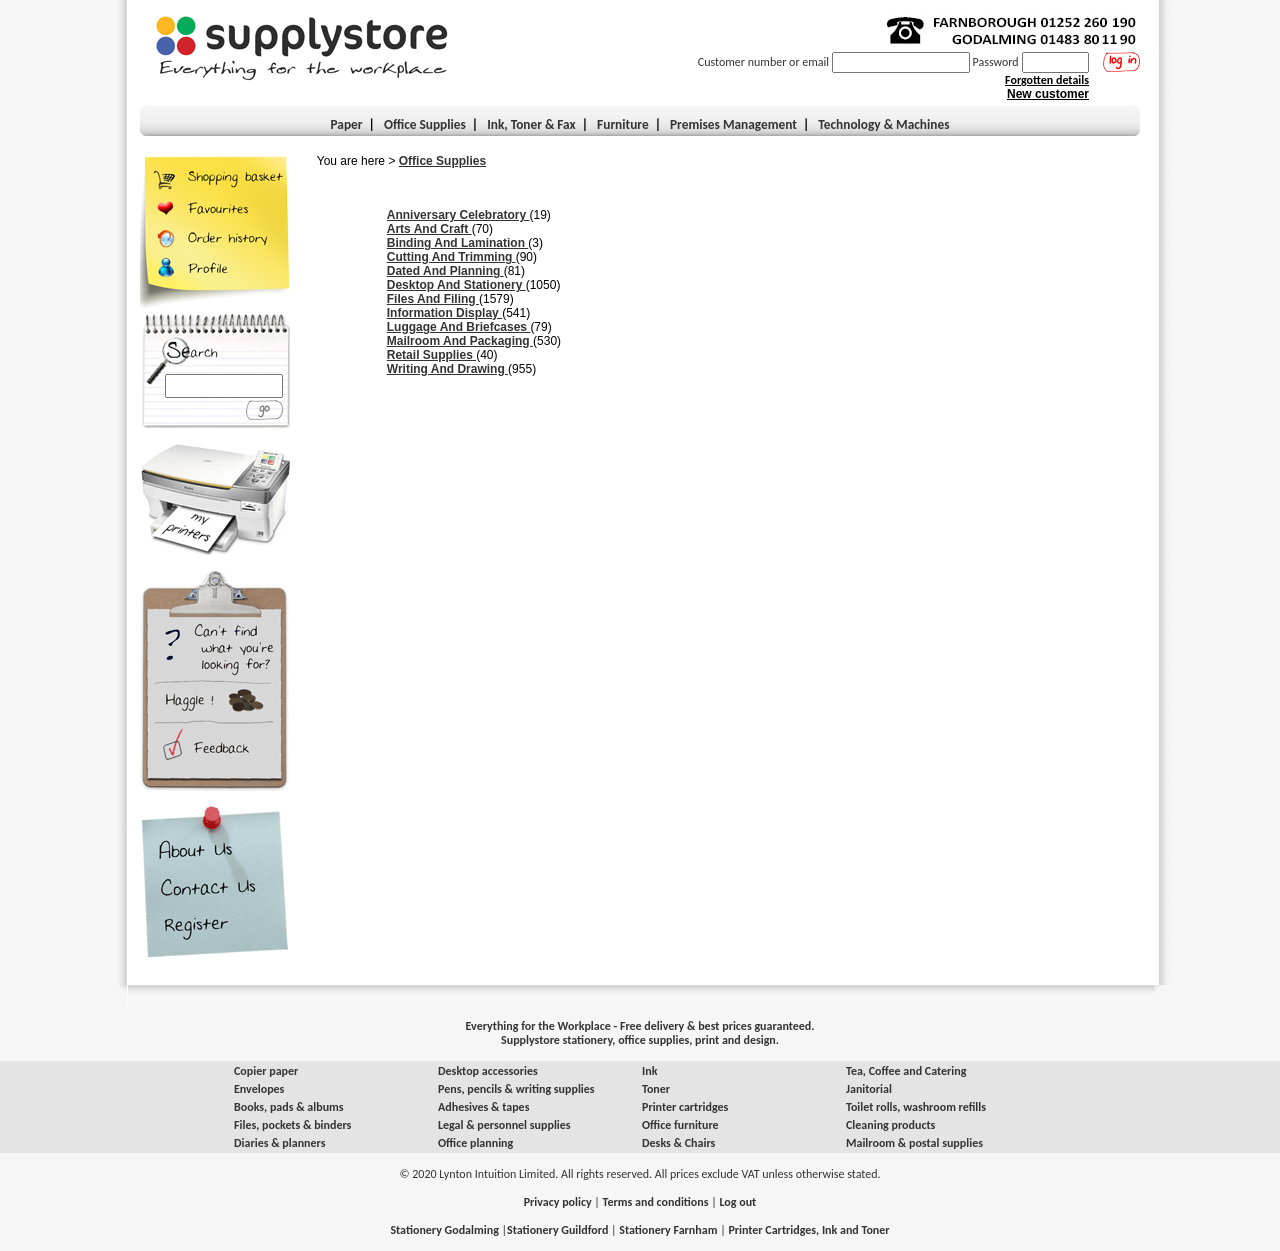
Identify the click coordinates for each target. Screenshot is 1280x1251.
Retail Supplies (431, 355)
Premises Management (733, 124)
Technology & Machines (883, 124)
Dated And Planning (445, 271)
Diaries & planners (280, 1143)
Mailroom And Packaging (460, 341)
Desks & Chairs (678, 1143)
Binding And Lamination (458, 243)
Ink (649, 1071)
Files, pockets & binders (292, 1125)
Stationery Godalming (444, 1230)
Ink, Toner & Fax (531, 124)
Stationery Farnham (668, 1230)
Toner (656, 1089)
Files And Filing (433, 299)
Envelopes (259, 1089)
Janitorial (869, 1089)
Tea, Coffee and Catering (906, 1071)
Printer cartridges (685, 1107)
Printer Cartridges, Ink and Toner (808, 1230)
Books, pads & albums (289, 1107)
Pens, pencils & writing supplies (516, 1089)
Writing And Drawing (447, 369)
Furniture (623, 124)
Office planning (475, 1143)
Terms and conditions (656, 1202)
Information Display (444, 313)
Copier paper (266, 1071)
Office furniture (680, 1125)
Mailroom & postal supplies (914, 1143)
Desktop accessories (488, 1071)
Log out (737, 1202)
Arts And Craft (429, 229)
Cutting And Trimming (451, 257)
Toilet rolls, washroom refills (916, 1107)
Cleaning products (890, 1125)
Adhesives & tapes (483, 1107)
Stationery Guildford (557, 1230)
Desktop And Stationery (456, 285)
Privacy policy (558, 1202)
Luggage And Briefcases (459, 327)
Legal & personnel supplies (504, 1125)
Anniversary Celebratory (458, 215)
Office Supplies (442, 161)
